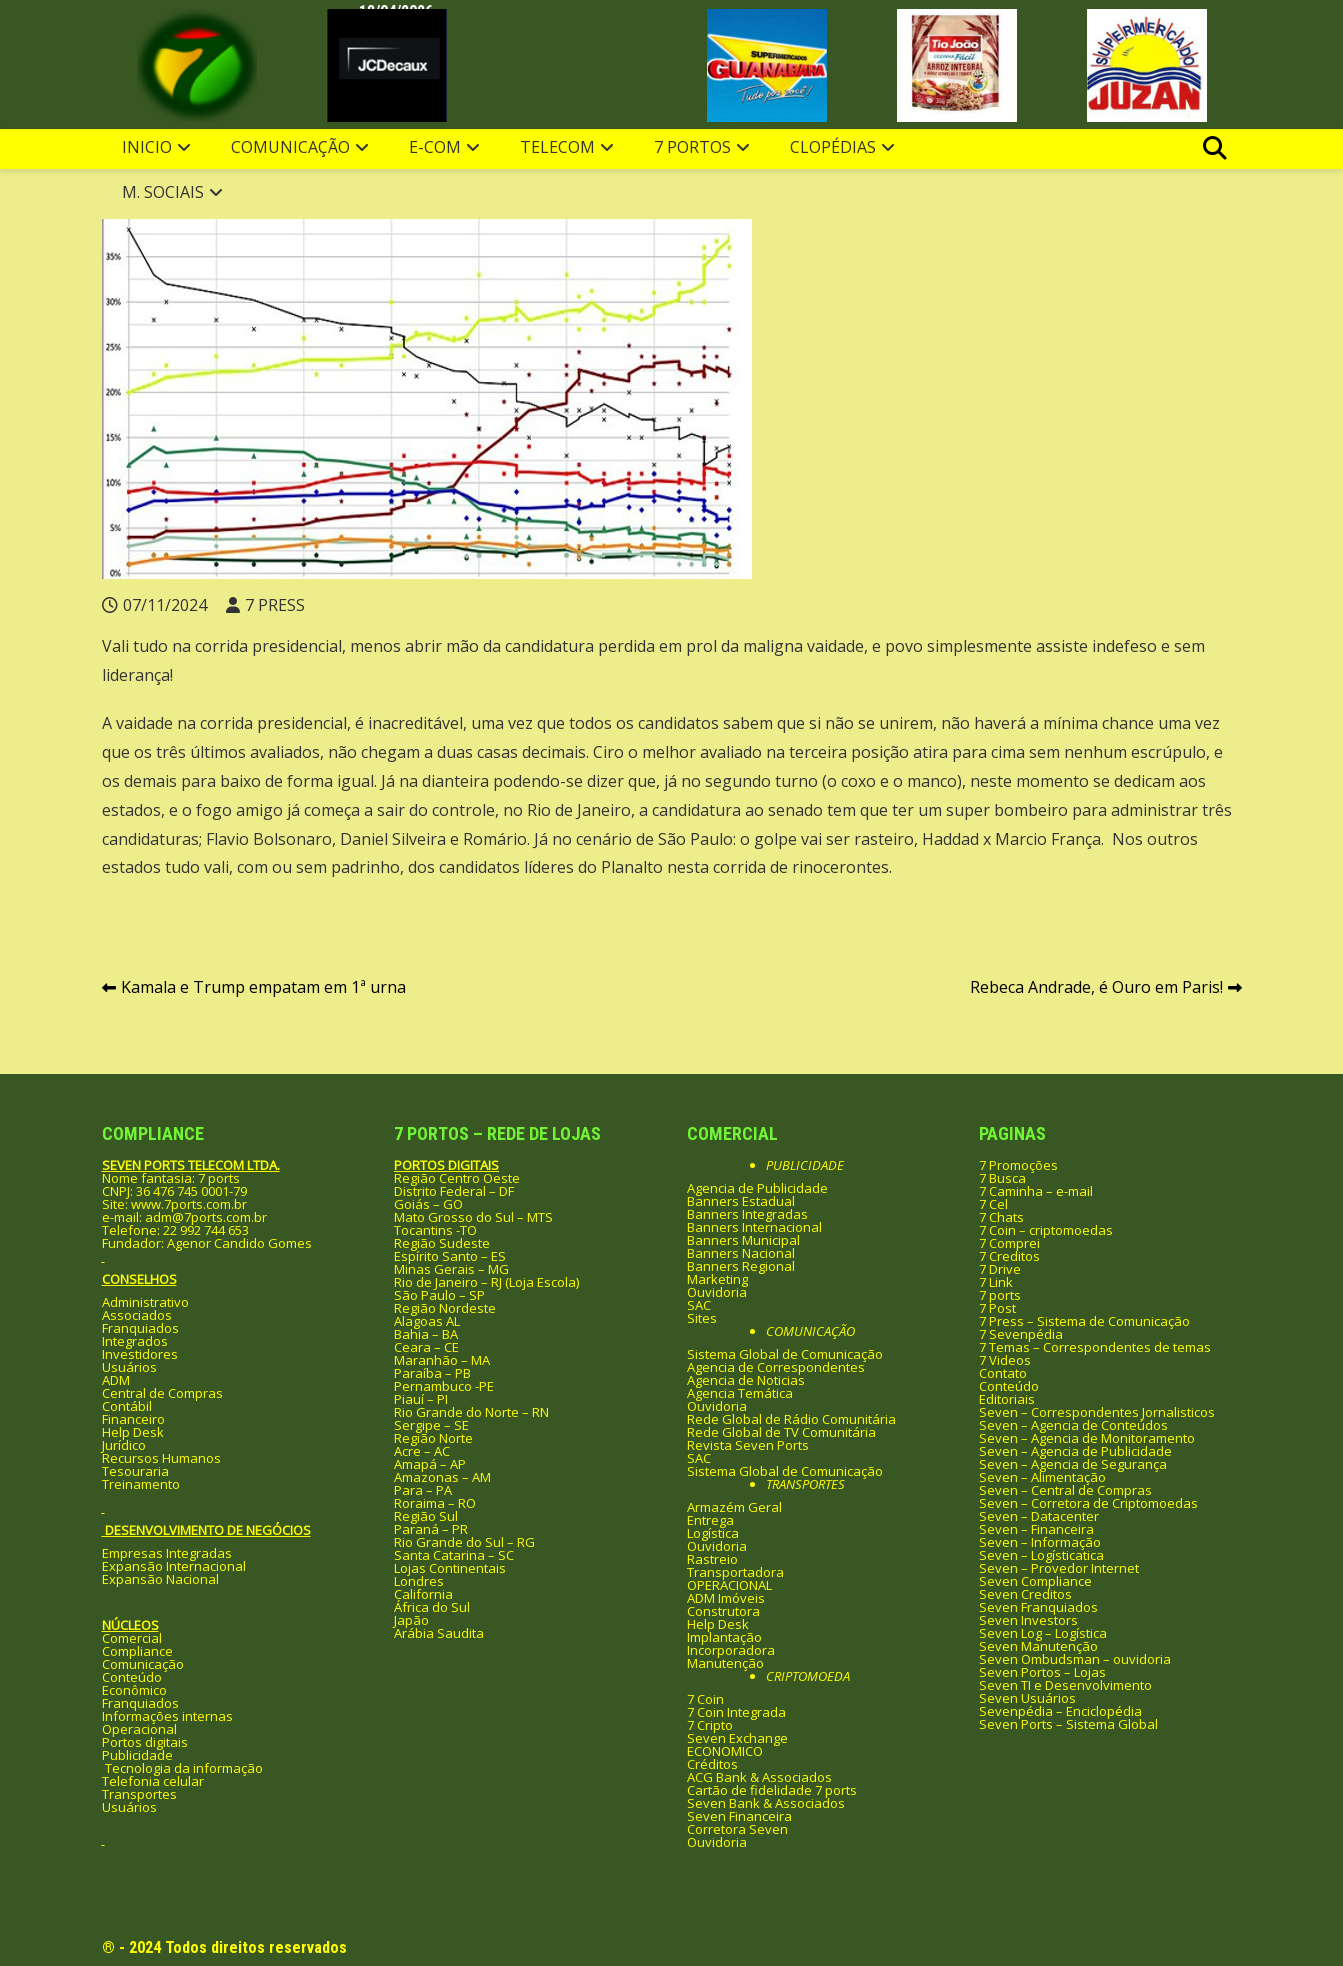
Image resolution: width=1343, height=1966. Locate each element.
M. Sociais (163, 192)
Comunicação (290, 147)
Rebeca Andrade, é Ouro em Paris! (1096, 987)
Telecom (557, 147)
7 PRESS (275, 605)
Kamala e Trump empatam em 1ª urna (263, 987)
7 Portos (692, 147)
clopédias (833, 147)
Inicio (147, 147)
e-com (435, 147)
